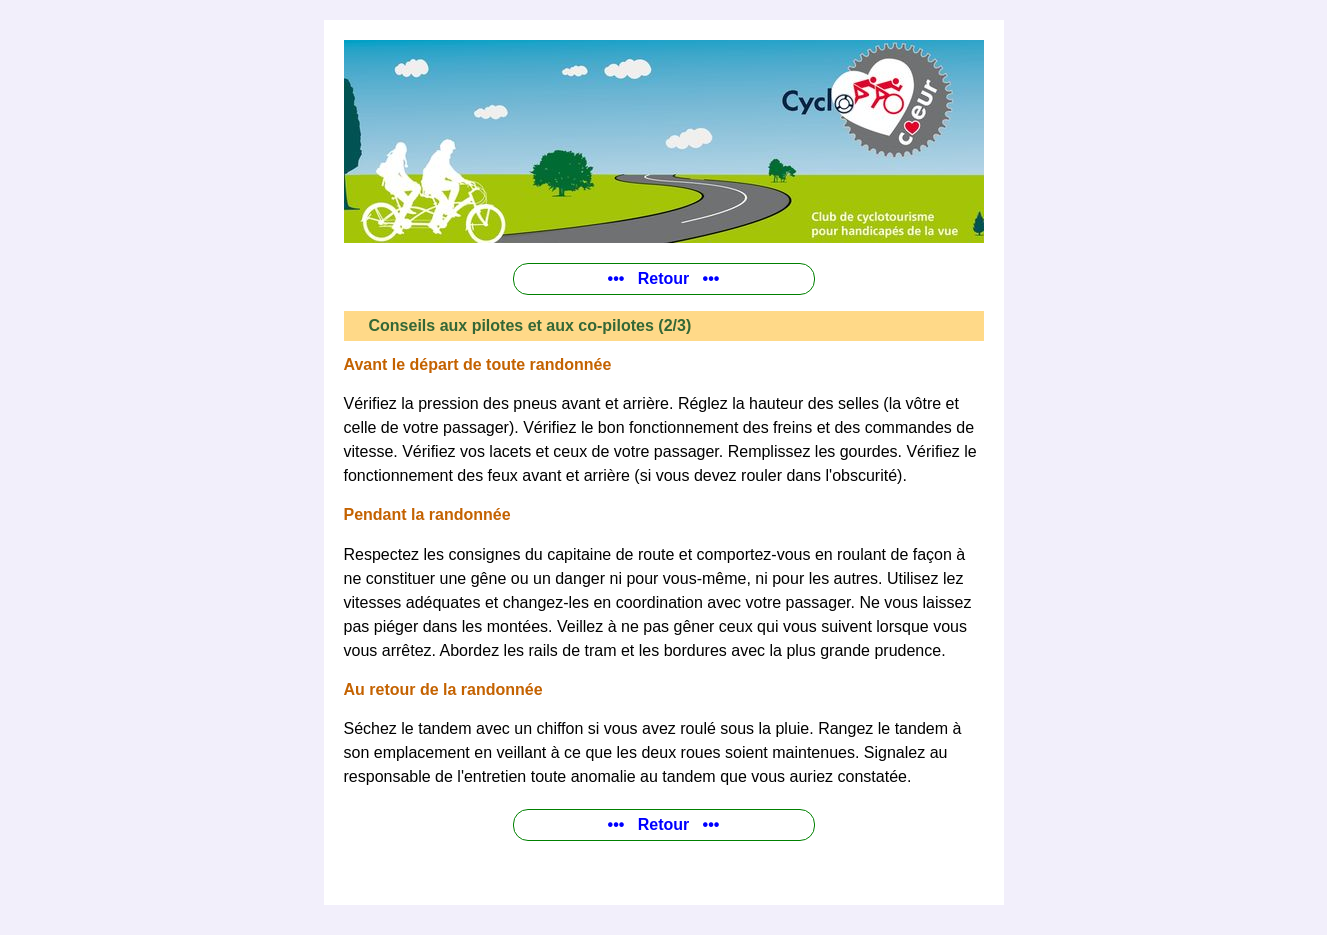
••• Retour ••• (664, 278)
